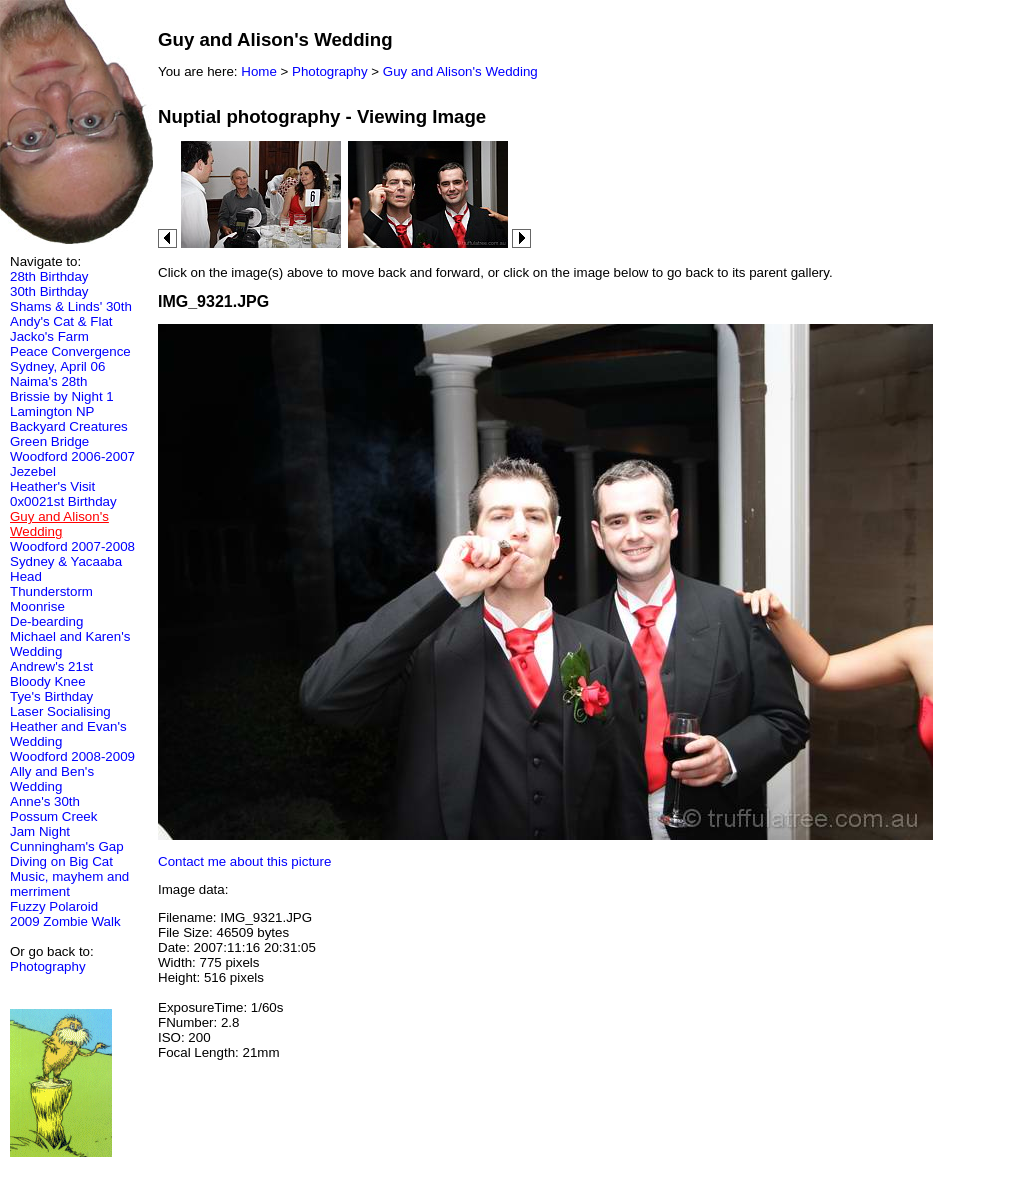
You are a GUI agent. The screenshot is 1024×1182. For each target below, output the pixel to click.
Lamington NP (52, 411)
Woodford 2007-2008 (72, 546)
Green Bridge (49, 441)
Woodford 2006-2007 (72, 456)
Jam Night (40, 831)
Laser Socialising (60, 711)
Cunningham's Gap (67, 846)
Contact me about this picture (244, 861)
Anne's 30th (45, 801)
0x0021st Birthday (63, 501)
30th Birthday (49, 291)
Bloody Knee (48, 681)
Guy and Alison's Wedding (460, 71)
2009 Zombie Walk (65, 921)
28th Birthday (49, 276)
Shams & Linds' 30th (71, 306)
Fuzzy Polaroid (54, 906)
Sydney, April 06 (57, 366)
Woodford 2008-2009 (72, 756)
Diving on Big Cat (61, 861)
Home (259, 71)
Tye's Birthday (51, 696)
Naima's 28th (48, 381)
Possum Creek (53, 816)
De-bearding (46, 621)
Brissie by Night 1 (62, 396)
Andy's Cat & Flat (61, 321)
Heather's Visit (52, 486)
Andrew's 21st (51, 666)
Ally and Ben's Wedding (52, 779)
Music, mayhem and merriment (69, 884)
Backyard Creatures (69, 426)
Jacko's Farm (49, 336)
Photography (48, 966)
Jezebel (33, 471)
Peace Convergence (70, 351)
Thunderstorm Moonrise (51, 599)
